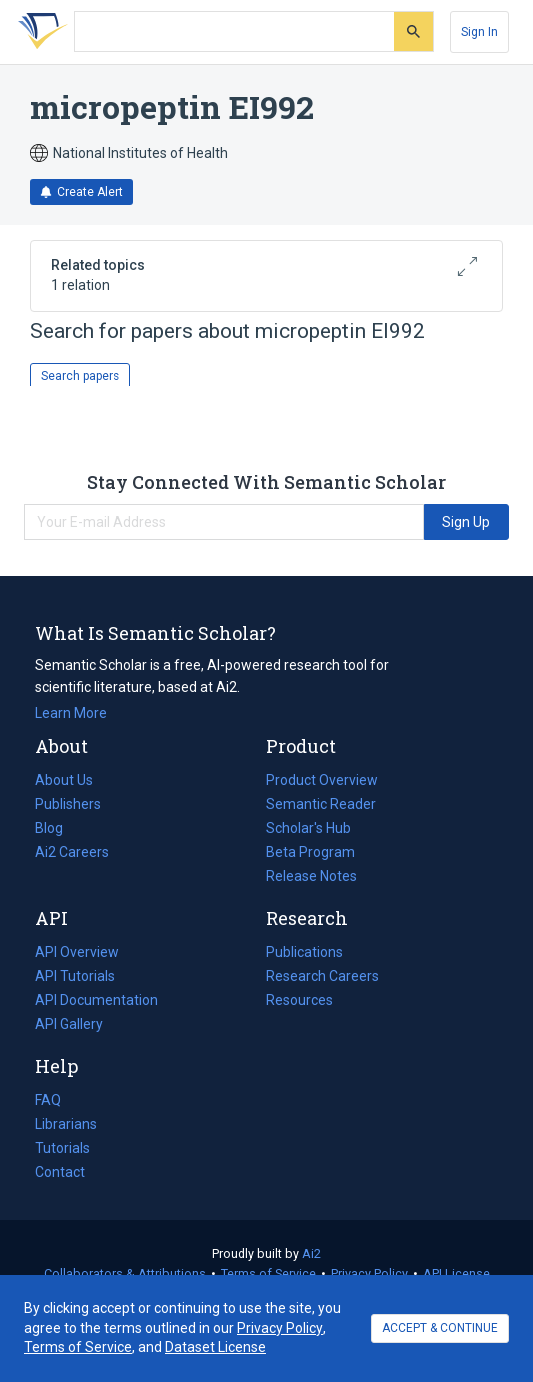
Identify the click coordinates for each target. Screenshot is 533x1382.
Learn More (71, 713)
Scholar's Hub (308, 828)
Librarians (66, 1124)
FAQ (48, 1100)
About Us (64, 780)
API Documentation (96, 1000)
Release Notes (311, 876)
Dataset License (215, 1347)
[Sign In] (479, 32)
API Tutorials (75, 976)
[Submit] (413, 31)
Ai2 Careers (72, 852)
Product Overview (322, 780)
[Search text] (234, 32)
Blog (57, 828)
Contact (60, 1172)
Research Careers (322, 976)
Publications (304, 952)
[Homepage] (39, 32)
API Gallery (69, 1024)
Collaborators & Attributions (125, 1273)
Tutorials (62, 1148)
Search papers (80, 376)
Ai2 (311, 1253)
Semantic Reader (321, 804)
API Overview (77, 952)
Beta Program (310, 852)
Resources (299, 1000)
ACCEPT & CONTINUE (440, 1328)
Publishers (68, 804)
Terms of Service (268, 1273)
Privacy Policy (369, 1273)
